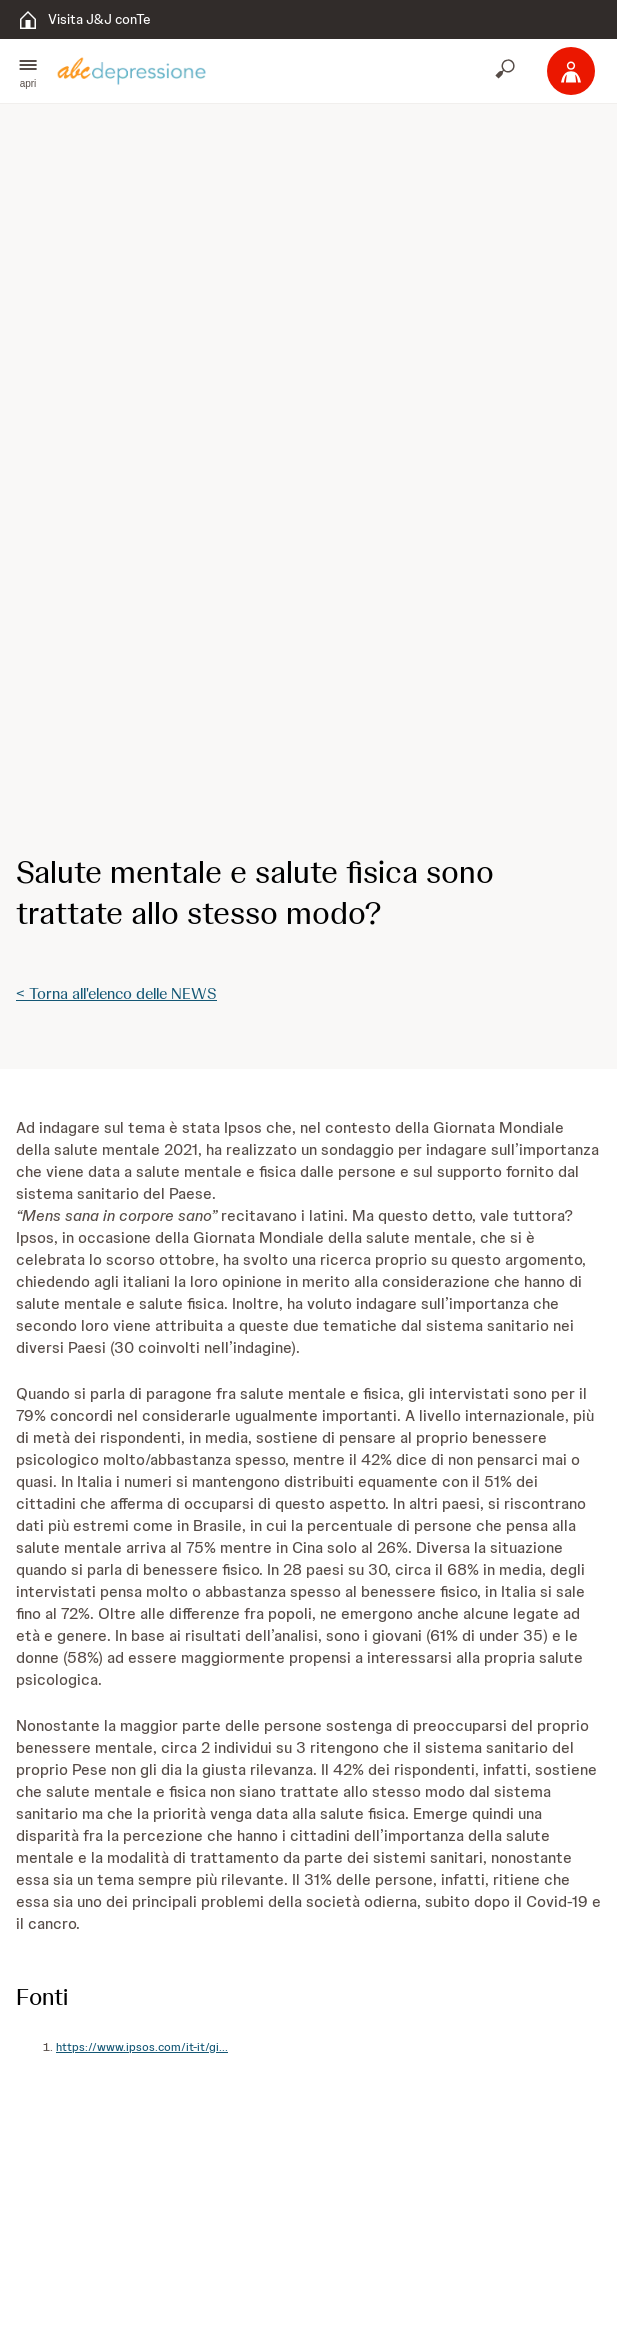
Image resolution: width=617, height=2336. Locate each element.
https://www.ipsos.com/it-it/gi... (142, 2047)
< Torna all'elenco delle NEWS (116, 993)
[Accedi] (571, 71)
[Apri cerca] (507, 71)
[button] (28, 71)
